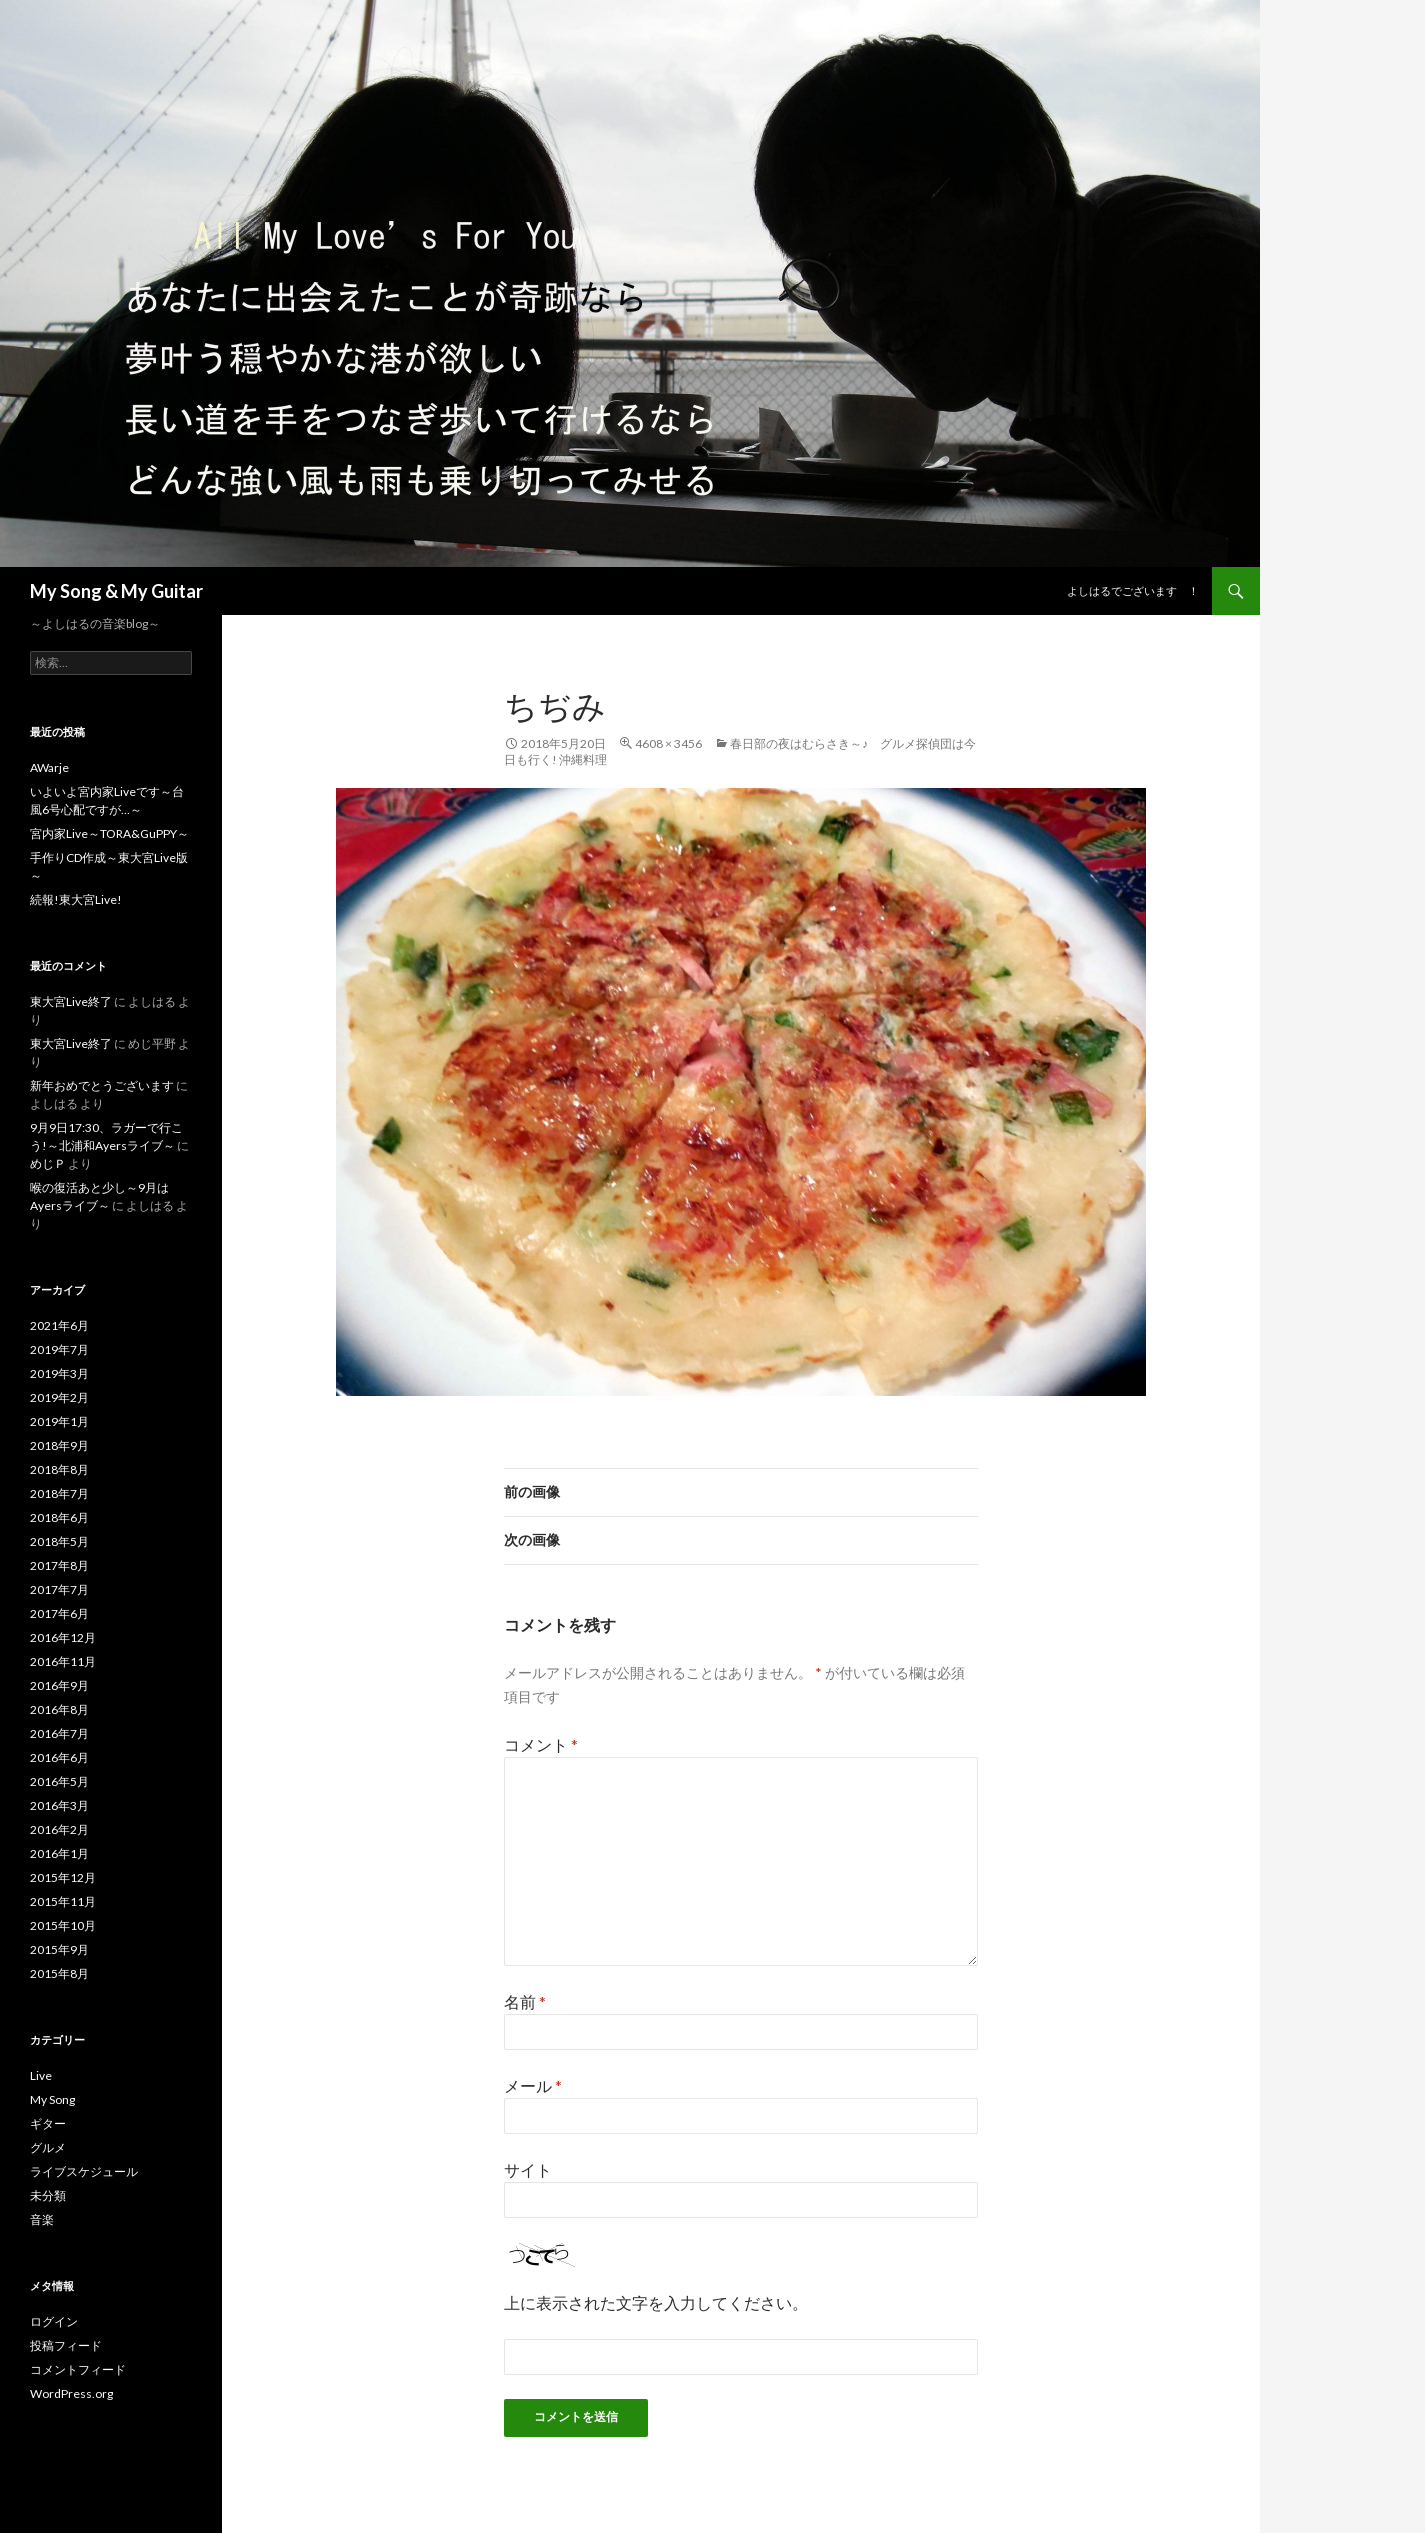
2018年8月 (59, 1469)
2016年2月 (59, 1829)
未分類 (48, 2195)
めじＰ (48, 1163)
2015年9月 (59, 1949)
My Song (52, 2099)
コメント (541, 1744)
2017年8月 (59, 1565)
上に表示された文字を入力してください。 (656, 2302)
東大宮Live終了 (71, 1001)
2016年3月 (59, 1805)
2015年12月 (63, 1877)
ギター (48, 2123)
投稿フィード (66, 2345)
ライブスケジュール (84, 2171)
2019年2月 (59, 1397)
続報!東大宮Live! (76, 899)
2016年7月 (59, 1733)
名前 (525, 2001)
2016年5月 (59, 1781)
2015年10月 (63, 1925)
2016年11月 (63, 1661)
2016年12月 (63, 1637)
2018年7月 (59, 1493)
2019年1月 (59, 1421)
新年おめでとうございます (102, 1085)
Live (41, 2075)
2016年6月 (59, 1757)
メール (533, 2085)
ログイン (54, 2321)
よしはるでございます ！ (1133, 590)
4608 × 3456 (668, 743)
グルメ (48, 2147)
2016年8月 (59, 1709)
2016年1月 (59, 1853)
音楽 (42, 2219)
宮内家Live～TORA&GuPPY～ (109, 833)
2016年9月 (59, 1685)
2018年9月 (59, 1445)
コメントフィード (78, 2369)
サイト (528, 2169)
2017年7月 (59, 1589)
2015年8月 (59, 1973)
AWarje (49, 767)
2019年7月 (59, 1349)
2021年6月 (59, 1325)
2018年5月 (59, 1541)
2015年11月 (63, 1901)
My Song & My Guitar (116, 591)
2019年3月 (59, 1373)
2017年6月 (59, 1613)
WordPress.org (71, 2393)
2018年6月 (59, 1517)
